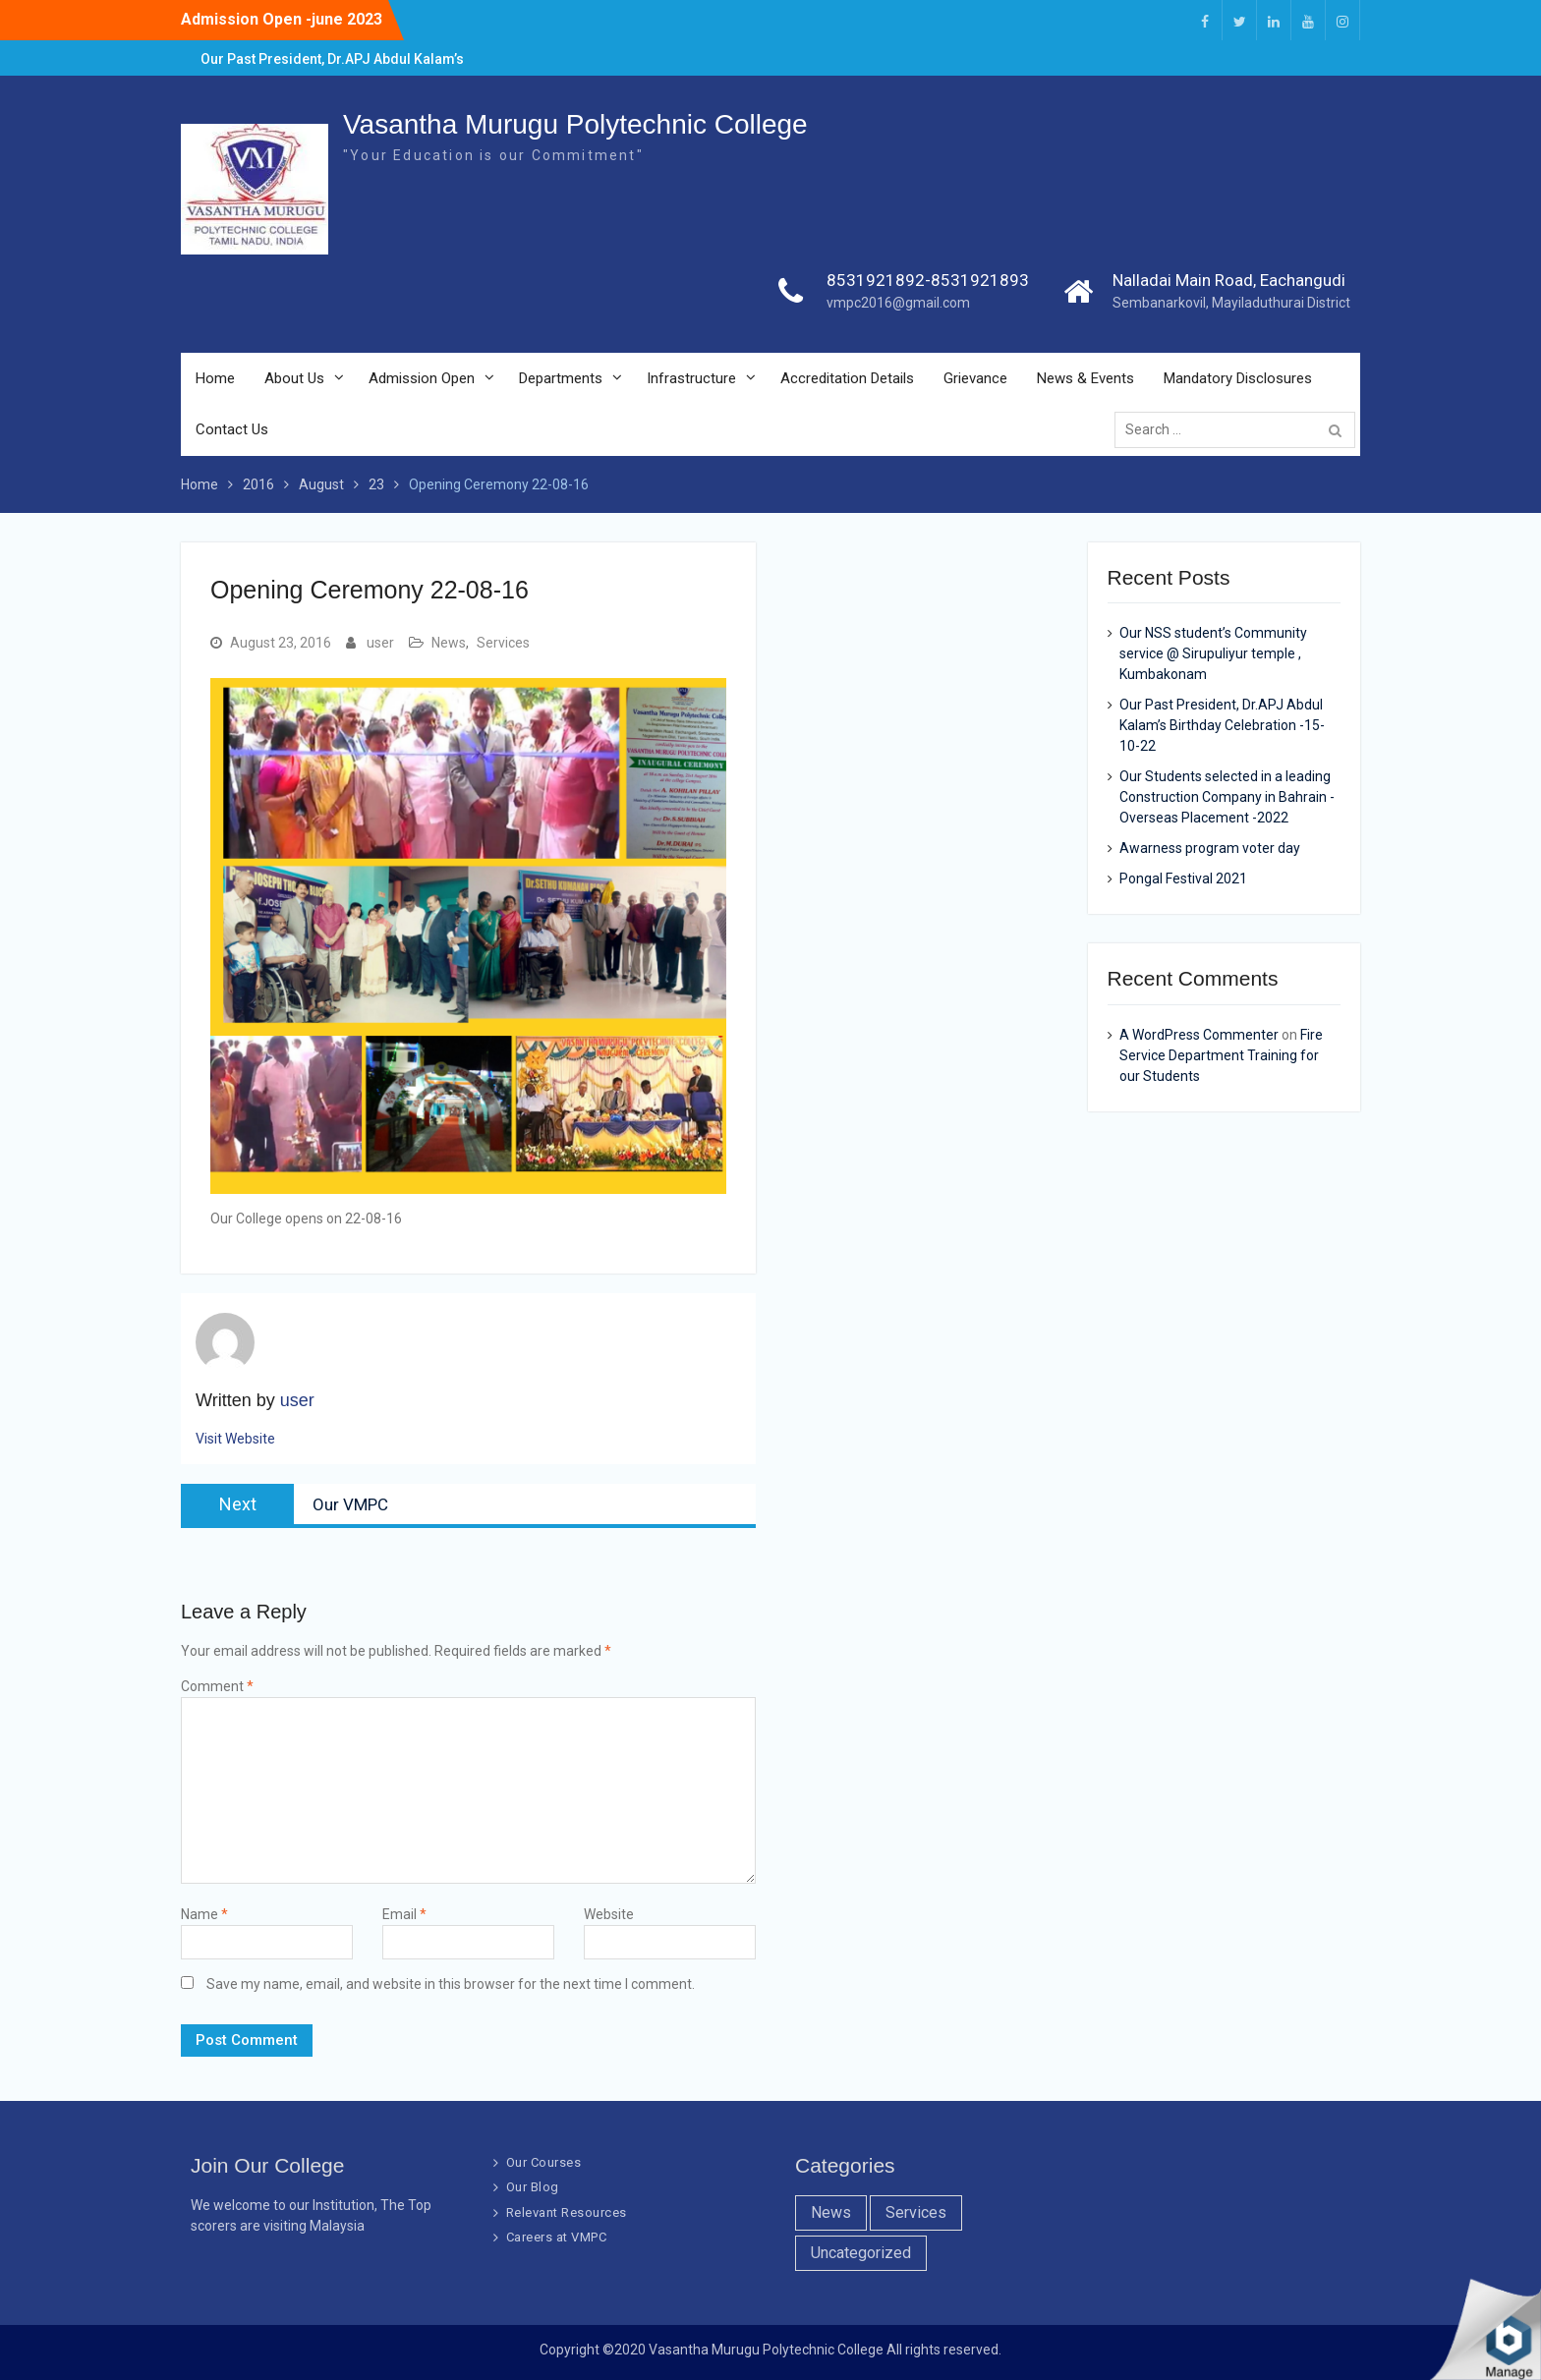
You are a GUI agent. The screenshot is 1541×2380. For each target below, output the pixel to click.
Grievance (975, 379)
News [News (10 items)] (831, 2212)
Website (609, 1914)
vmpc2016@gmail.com (898, 304)
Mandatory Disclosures (1238, 379)
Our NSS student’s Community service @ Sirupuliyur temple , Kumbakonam (1213, 653)
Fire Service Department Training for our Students (1221, 1055)
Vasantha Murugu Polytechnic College (575, 125)
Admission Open (422, 379)
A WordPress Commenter (1199, 1035)
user (380, 643)
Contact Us (232, 430)
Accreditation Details (847, 379)
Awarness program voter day (1209, 848)
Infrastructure (691, 379)
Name (204, 1914)
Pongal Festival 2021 (1183, 878)
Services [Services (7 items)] (915, 2212)
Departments (560, 379)
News (448, 643)
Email (404, 1914)
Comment (217, 1686)
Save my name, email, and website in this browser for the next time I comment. (450, 1984)
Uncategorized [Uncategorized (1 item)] (861, 2252)
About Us (294, 379)
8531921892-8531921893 (928, 281)
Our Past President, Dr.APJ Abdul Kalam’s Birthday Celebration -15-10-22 (1222, 725)
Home (215, 379)
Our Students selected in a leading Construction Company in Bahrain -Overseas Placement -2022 (1227, 796)
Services (503, 643)
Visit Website (235, 1438)
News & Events (1085, 379)
